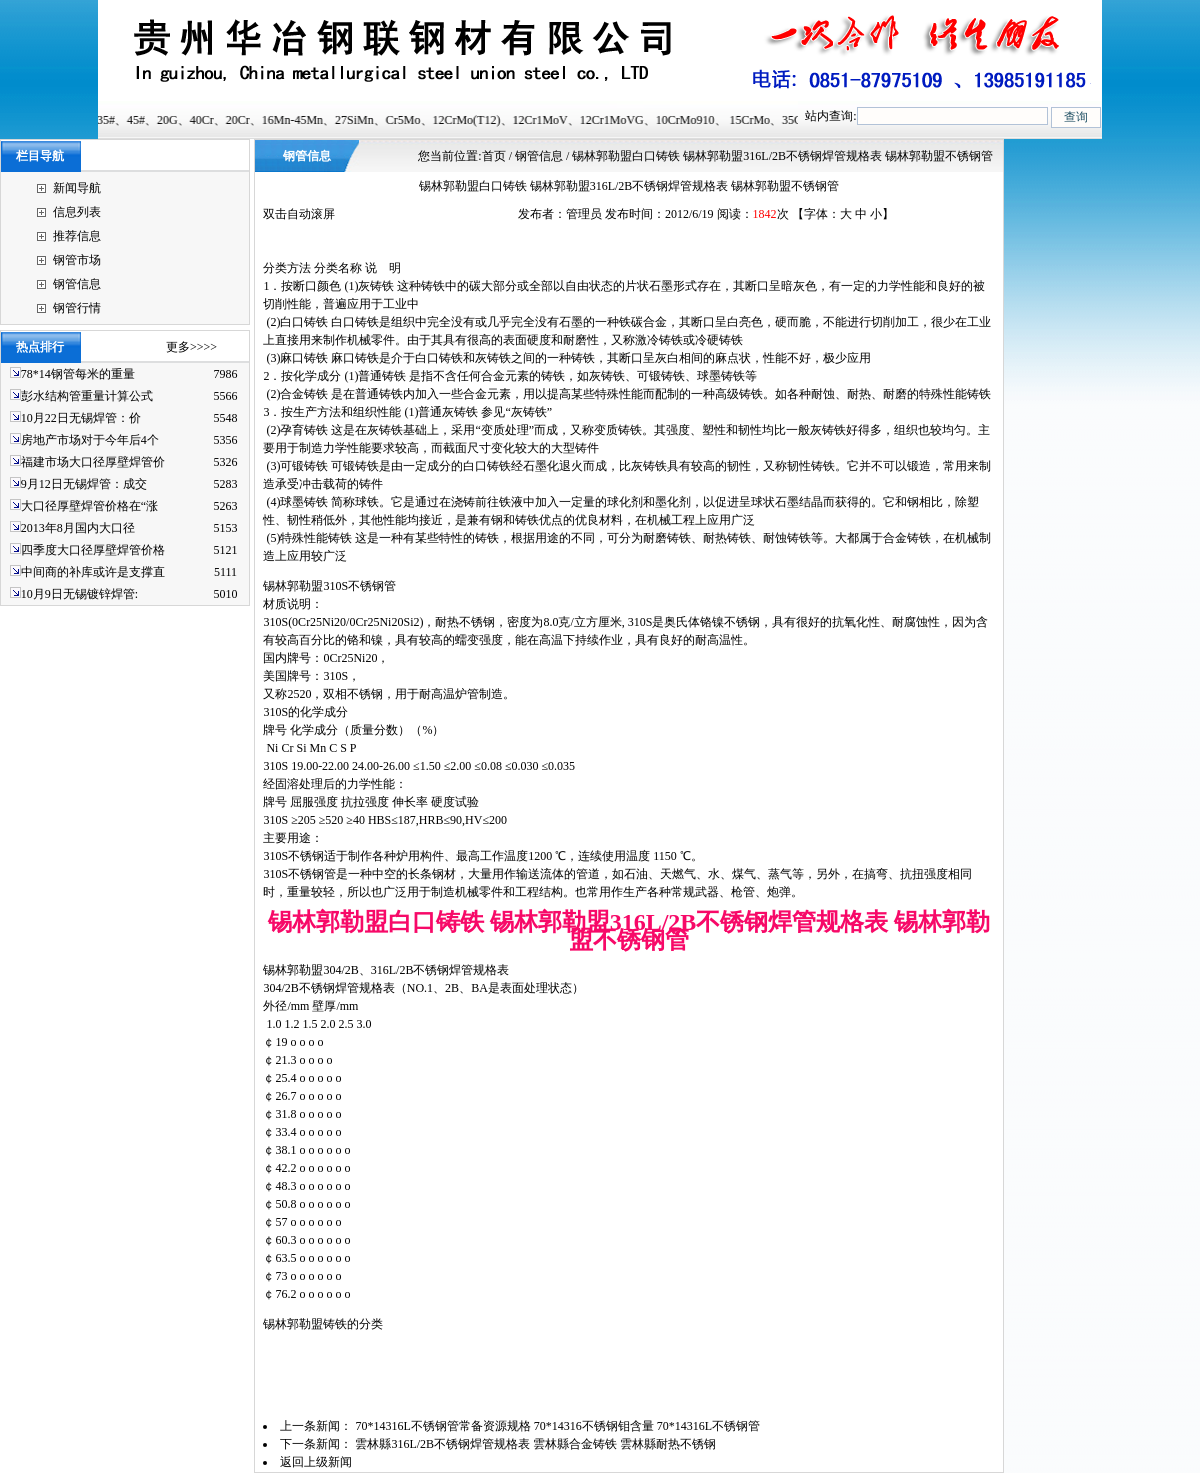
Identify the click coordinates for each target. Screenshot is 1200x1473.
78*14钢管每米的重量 (78, 374)
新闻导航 (77, 188)
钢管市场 (77, 260)
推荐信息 (77, 236)
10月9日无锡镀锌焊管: (79, 594)
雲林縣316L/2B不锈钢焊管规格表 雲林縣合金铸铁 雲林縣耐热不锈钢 (537, 1444)
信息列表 (77, 212)
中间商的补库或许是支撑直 (93, 572)
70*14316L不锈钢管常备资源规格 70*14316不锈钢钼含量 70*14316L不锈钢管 (559, 1426)
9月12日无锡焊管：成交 (84, 484)
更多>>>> (191, 347)
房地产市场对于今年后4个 (90, 440)
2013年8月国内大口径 (78, 528)
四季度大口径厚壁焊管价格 (93, 550)
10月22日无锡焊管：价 (81, 418)
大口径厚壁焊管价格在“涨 (89, 506)
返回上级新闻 (316, 1462)
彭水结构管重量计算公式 (87, 396)
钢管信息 (77, 284)
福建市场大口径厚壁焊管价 (93, 462)
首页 (494, 156)
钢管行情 (77, 308)
